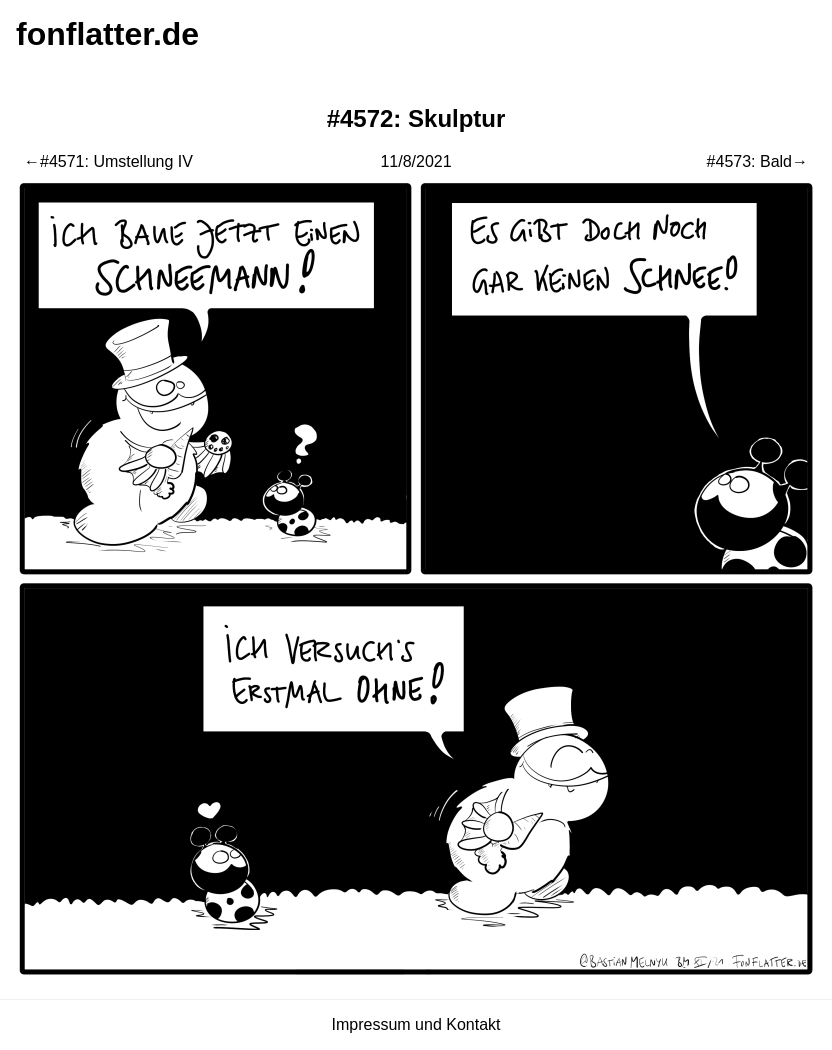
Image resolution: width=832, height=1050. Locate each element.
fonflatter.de (107, 34)
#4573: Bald (749, 161)
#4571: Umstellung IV (116, 161)
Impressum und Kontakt (416, 1024)
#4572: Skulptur (416, 118)
